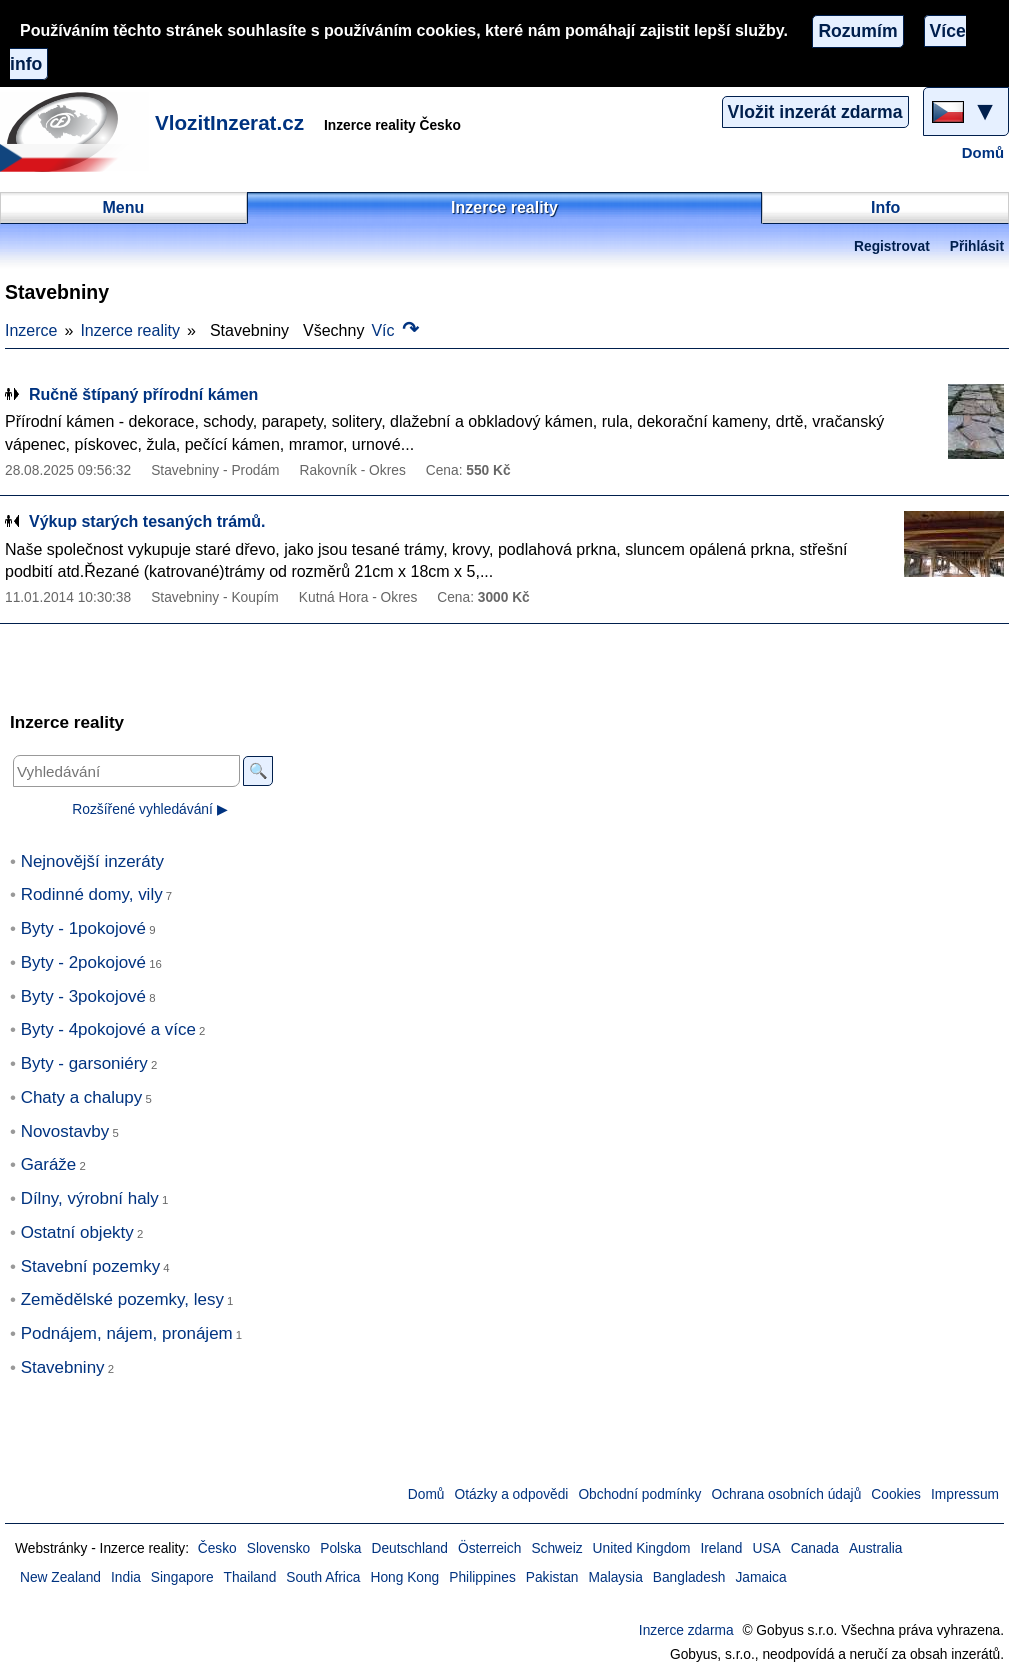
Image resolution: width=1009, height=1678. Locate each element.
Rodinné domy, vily (92, 894)
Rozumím (857, 31)
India (126, 1577)
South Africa (323, 1577)
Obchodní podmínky (639, 1494)
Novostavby (65, 1131)
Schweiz (556, 1548)
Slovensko (278, 1548)
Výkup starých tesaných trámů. (147, 521)
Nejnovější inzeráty (92, 861)
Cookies (896, 1494)
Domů (983, 153)
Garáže (49, 1164)
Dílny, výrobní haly (90, 1198)
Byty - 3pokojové (83, 996)
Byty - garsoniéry (84, 1063)
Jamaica (760, 1577)
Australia (876, 1548)
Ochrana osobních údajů (786, 1494)
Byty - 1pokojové (83, 928)
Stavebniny (63, 1367)
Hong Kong (404, 1577)
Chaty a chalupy (82, 1097)
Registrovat (892, 246)
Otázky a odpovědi (512, 1494)
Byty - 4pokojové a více (108, 1029)
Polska (340, 1548)
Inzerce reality (130, 330)
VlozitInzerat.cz (229, 122)
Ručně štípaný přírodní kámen (143, 394)
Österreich (489, 1548)
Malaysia (616, 1577)
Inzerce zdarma (686, 1630)
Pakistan (552, 1577)
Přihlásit (977, 246)
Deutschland (410, 1548)
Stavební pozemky (90, 1266)
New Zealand (60, 1577)
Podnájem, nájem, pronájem (127, 1333)
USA (766, 1548)
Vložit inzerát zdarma (815, 112)
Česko (217, 1548)
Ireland (721, 1548)
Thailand (250, 1577)
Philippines (482, 1577)
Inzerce (31, 330)
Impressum (965, 1494)
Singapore (182, 1577)
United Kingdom (642, 1548)
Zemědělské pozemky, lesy (122, 1299)
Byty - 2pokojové (83, 962)
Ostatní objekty (77, 1232)
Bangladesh (689, 1577)
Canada (815, 1548)
